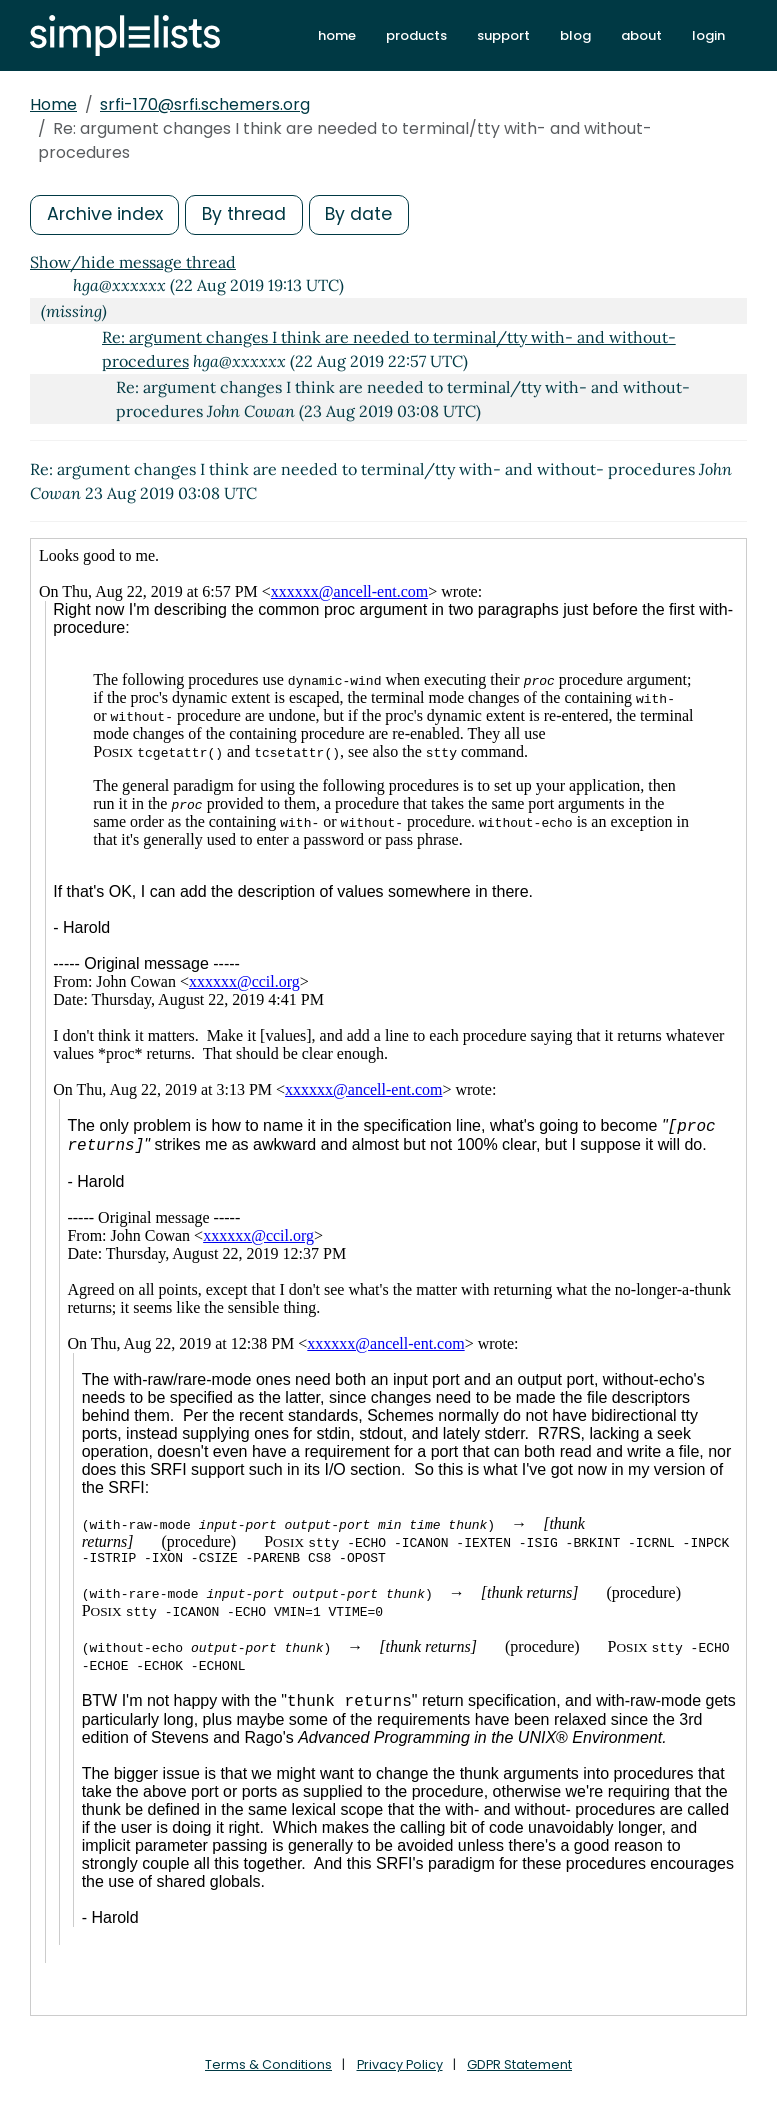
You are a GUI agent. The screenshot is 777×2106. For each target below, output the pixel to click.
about (641, 35)
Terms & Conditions (267, 2064)
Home (53, 104)
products (416, 35)
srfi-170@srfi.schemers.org (205, 104)
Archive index (106, 214)
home (337, 35)
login (708, 35)
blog (575, 35)
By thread (248, 214)
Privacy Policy (399, 2064)
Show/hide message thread (133, 262)
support (503, 35)
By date (365, 214)
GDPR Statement (521, 2064)
